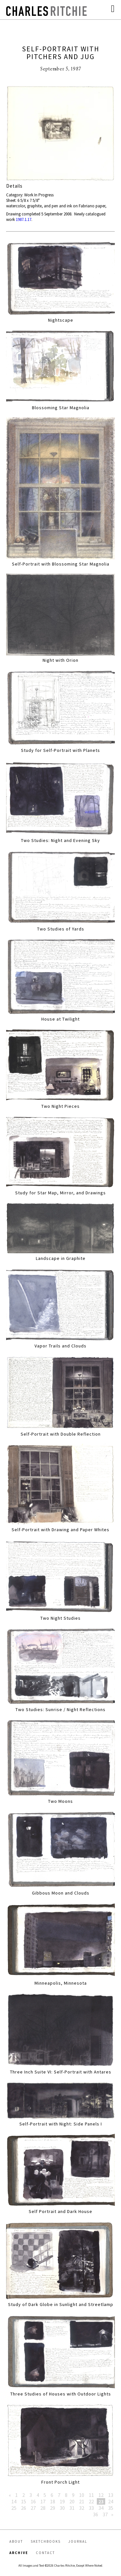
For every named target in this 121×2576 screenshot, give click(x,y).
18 (52, 2501)
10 (81, 2495)
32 (81, 2508)
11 (91, 2495)
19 (62, 2501)
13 (110, 2495)
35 (110, 2508)
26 (23, 2508)
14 (13, 2501)
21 (81, 2501)
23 (101, 2501)
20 (72, 2501)
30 (62, 2508)
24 (110, 2501)
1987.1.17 (23, 219)
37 (105, 2514)
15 (23, 2501)
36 (95, 2514)
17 (42, 2501)
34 (101, 2508)
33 (91, 2508)
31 (72, 2508)
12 (101, 2495)
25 (13, 2508)
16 (33, 2501)
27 (33, 2508)
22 (91, 2501)
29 (52, 2508)
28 (42, 2508)
